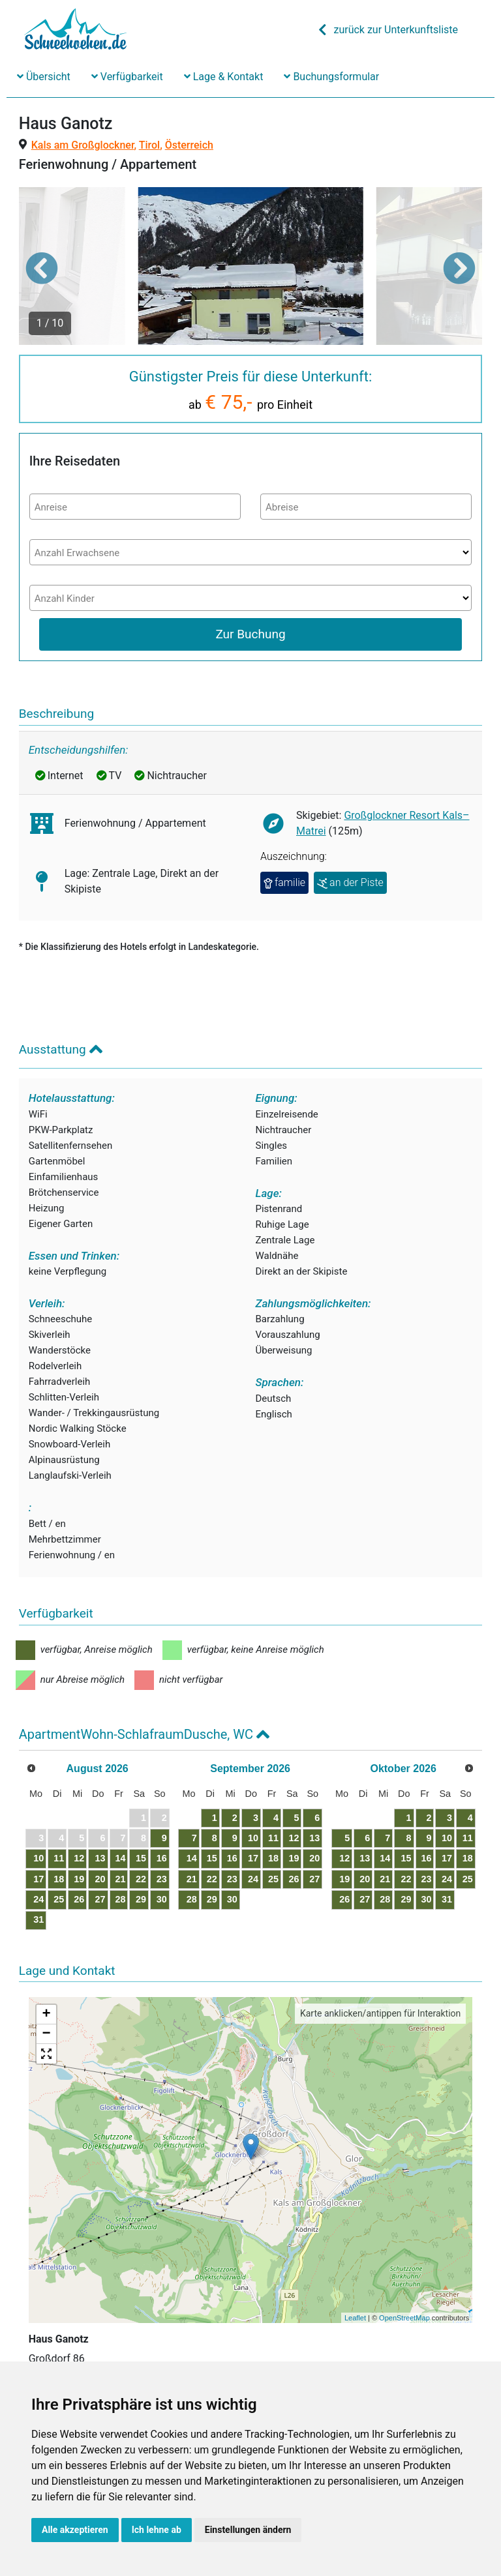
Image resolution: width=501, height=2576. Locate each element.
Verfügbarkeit (127, 76)
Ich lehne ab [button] (156, 2529)
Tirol (149, 145)
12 (79, 1858)
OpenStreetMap (404, 2318)
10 (38, 1858)
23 (162, 1879)
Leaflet (355, 2318)
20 (100, 1879)
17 (38, 1879)
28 (120, 1899)
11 (58, 1858)
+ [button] (46, 2014)
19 (79, 1879)
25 (58, 1899)
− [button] (46, 2034)
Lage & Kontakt (224, 76)
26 (79, 1899)
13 (100, 1858)
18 (58, 1879)
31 (38, 1919)
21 (120, 1879)
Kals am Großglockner (82, 145)
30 (162, 1899)
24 (38, 1899)
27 (100, 1899)
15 (141, 1858)
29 (141, 1899)
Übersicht (43, 76)
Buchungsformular (331, 76)
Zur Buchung (250, 634)
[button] (41, 268)
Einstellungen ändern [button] (248, 2529)
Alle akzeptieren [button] (75, 2529)
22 (141, 1879)
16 (162, 1858)
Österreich (189, 145)
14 (120, 1858)
